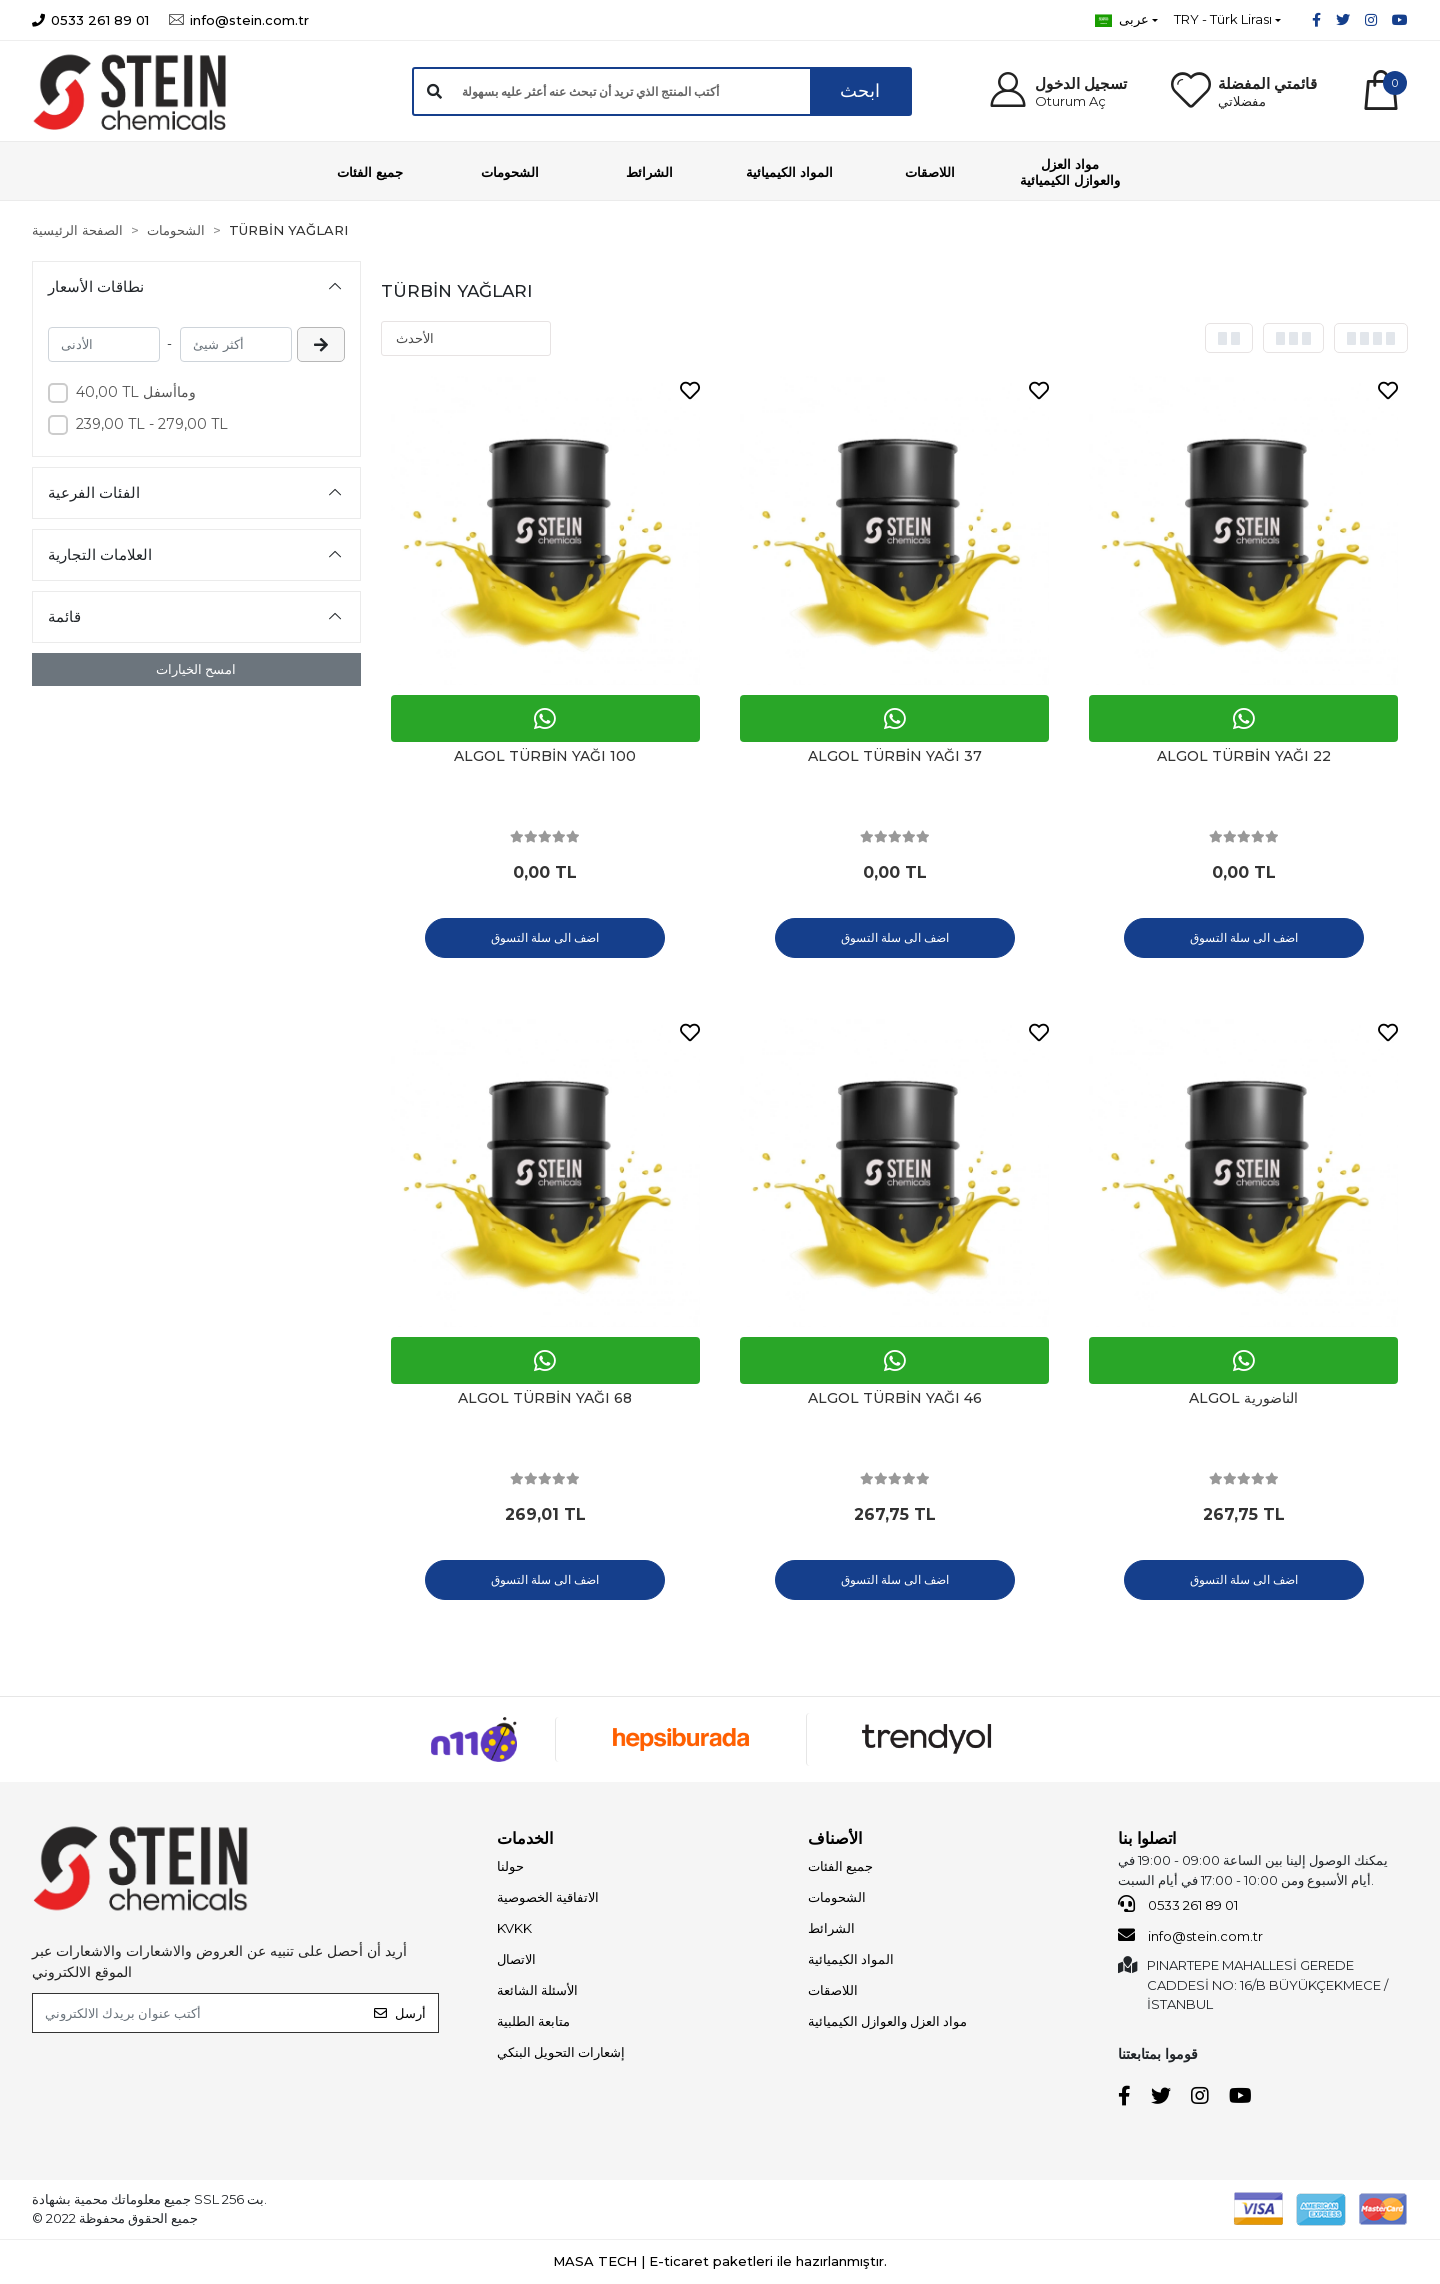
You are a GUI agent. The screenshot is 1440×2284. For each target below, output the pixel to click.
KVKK (514, 1928)
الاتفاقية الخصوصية (548, 1897)
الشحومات (837, 1897)
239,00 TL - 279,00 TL (152, 424)
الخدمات (525, 1838)
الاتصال (516, 1959)
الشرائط (831, 1928)
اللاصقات (833, 1990)
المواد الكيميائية (851, 1959)
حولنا (510, 1866)
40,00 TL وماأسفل (136, 392)
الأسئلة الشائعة (537, 1990)
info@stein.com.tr (1190, 1935)
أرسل (400, 2013)
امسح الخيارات (196, 669)
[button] (1057, 91)
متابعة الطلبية (533, 2021)
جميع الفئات (840, 1866)
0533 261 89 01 (1178, 1904)
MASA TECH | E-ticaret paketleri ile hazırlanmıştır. (720, 2261)
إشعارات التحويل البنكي (561, 2052)
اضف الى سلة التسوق (545, 937)
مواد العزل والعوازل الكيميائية (887, 2021)
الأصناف (835, 1838)
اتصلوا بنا (1147, 1838)
